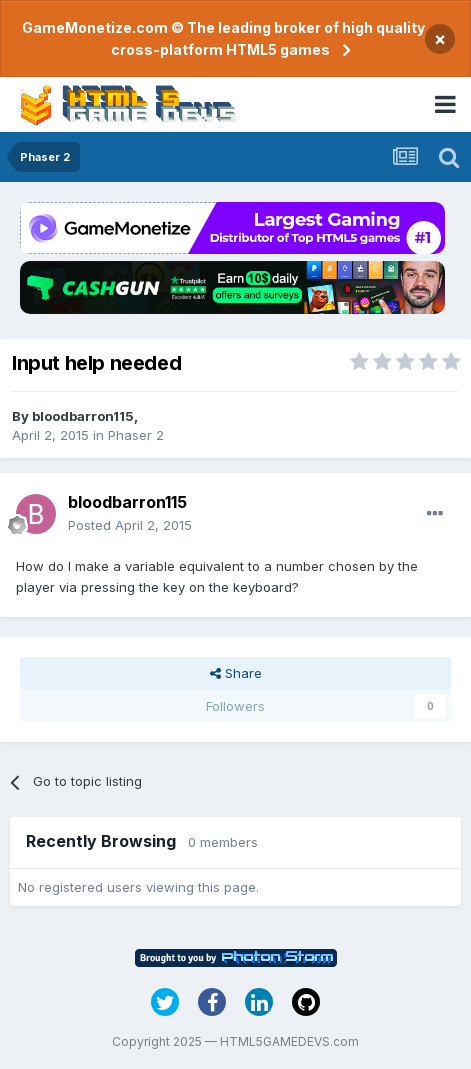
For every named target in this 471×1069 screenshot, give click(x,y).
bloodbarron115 (83, 416)
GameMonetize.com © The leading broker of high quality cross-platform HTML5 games (223, 38)
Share (236, 673)
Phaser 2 (136, 435)
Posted (130, 525)
